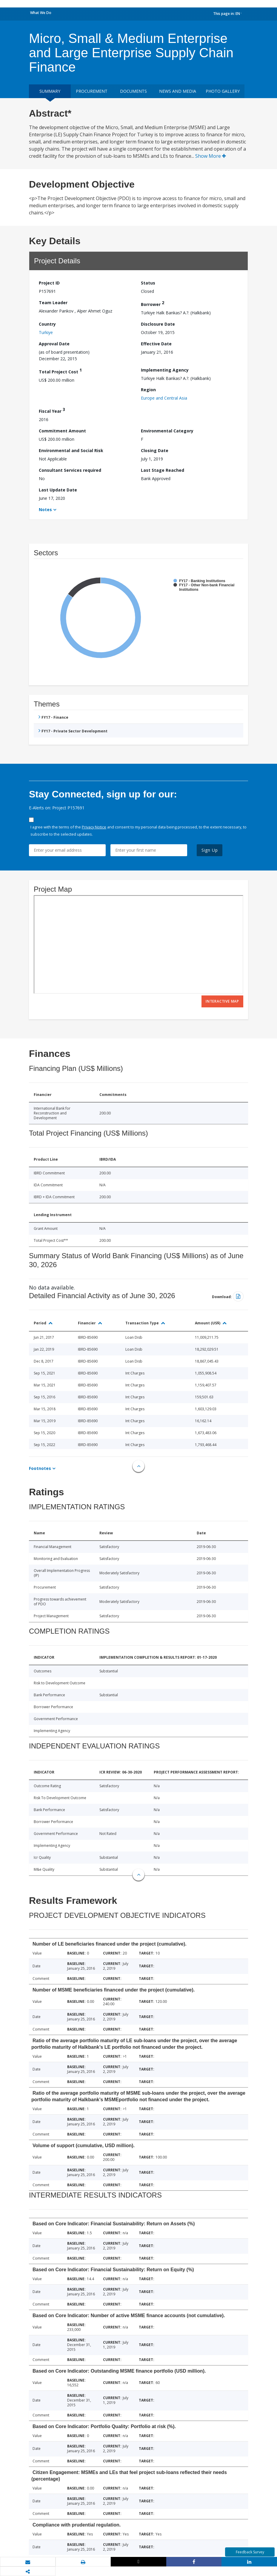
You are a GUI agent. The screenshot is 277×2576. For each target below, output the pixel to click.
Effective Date (156, 344)
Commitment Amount (62, 431)
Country (47, 324)
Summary (49, 91)
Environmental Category (167, 431)
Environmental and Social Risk (71, 450)
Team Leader (53, 302)
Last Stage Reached (162, 470)
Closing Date (154, 450)
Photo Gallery (223, 91)
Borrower (152, 303)
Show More (210, 156)
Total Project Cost (60, 371)
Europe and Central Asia (164, 398)
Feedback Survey (250, 2552)
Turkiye (46, 332)
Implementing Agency (165, 370)
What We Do (40, 12)
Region (148, 389)
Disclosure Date (158, 324)
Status (148, 283)
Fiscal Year (52, 410)
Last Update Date (58, 490)
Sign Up (209, 850)
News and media (177, 91)
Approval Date (54, 344)
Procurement (91, 91)
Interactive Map (222, 1001)
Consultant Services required (70, 470)
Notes (45, 509)
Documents (133, 91)
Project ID (49, 283)
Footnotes (40, 1468)
